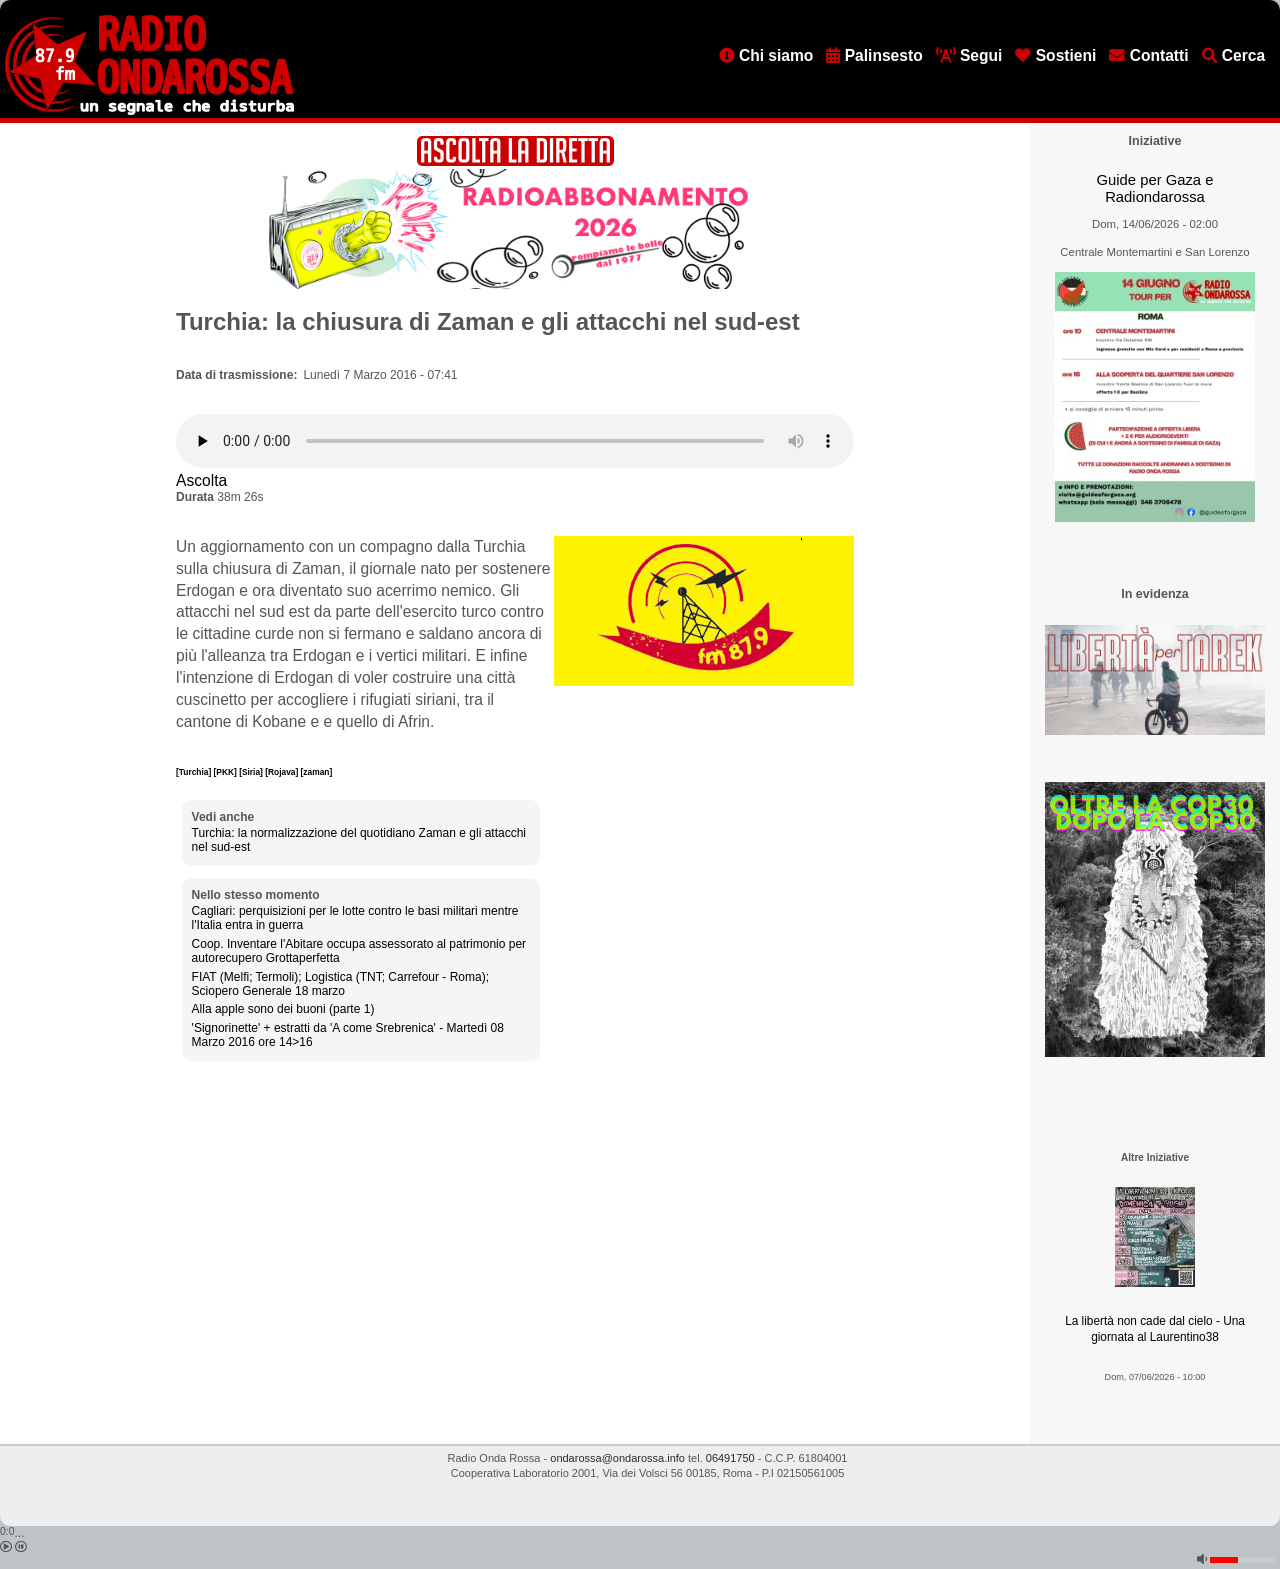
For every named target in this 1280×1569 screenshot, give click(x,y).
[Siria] (252, 772)
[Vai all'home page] (149, 111)
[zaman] (317, 772)
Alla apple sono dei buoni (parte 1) (283, 1009)
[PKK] (227, 772)
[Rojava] (282, 772)
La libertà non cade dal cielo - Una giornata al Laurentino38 (1155, 1329)
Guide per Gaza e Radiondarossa (1155, 188)
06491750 (730, 1458)
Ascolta (201, 480)
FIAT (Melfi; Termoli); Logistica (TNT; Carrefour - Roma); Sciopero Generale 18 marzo (340, 984)
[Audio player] (515, 441)
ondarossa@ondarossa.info (617, 1458)
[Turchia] (195, 772)
